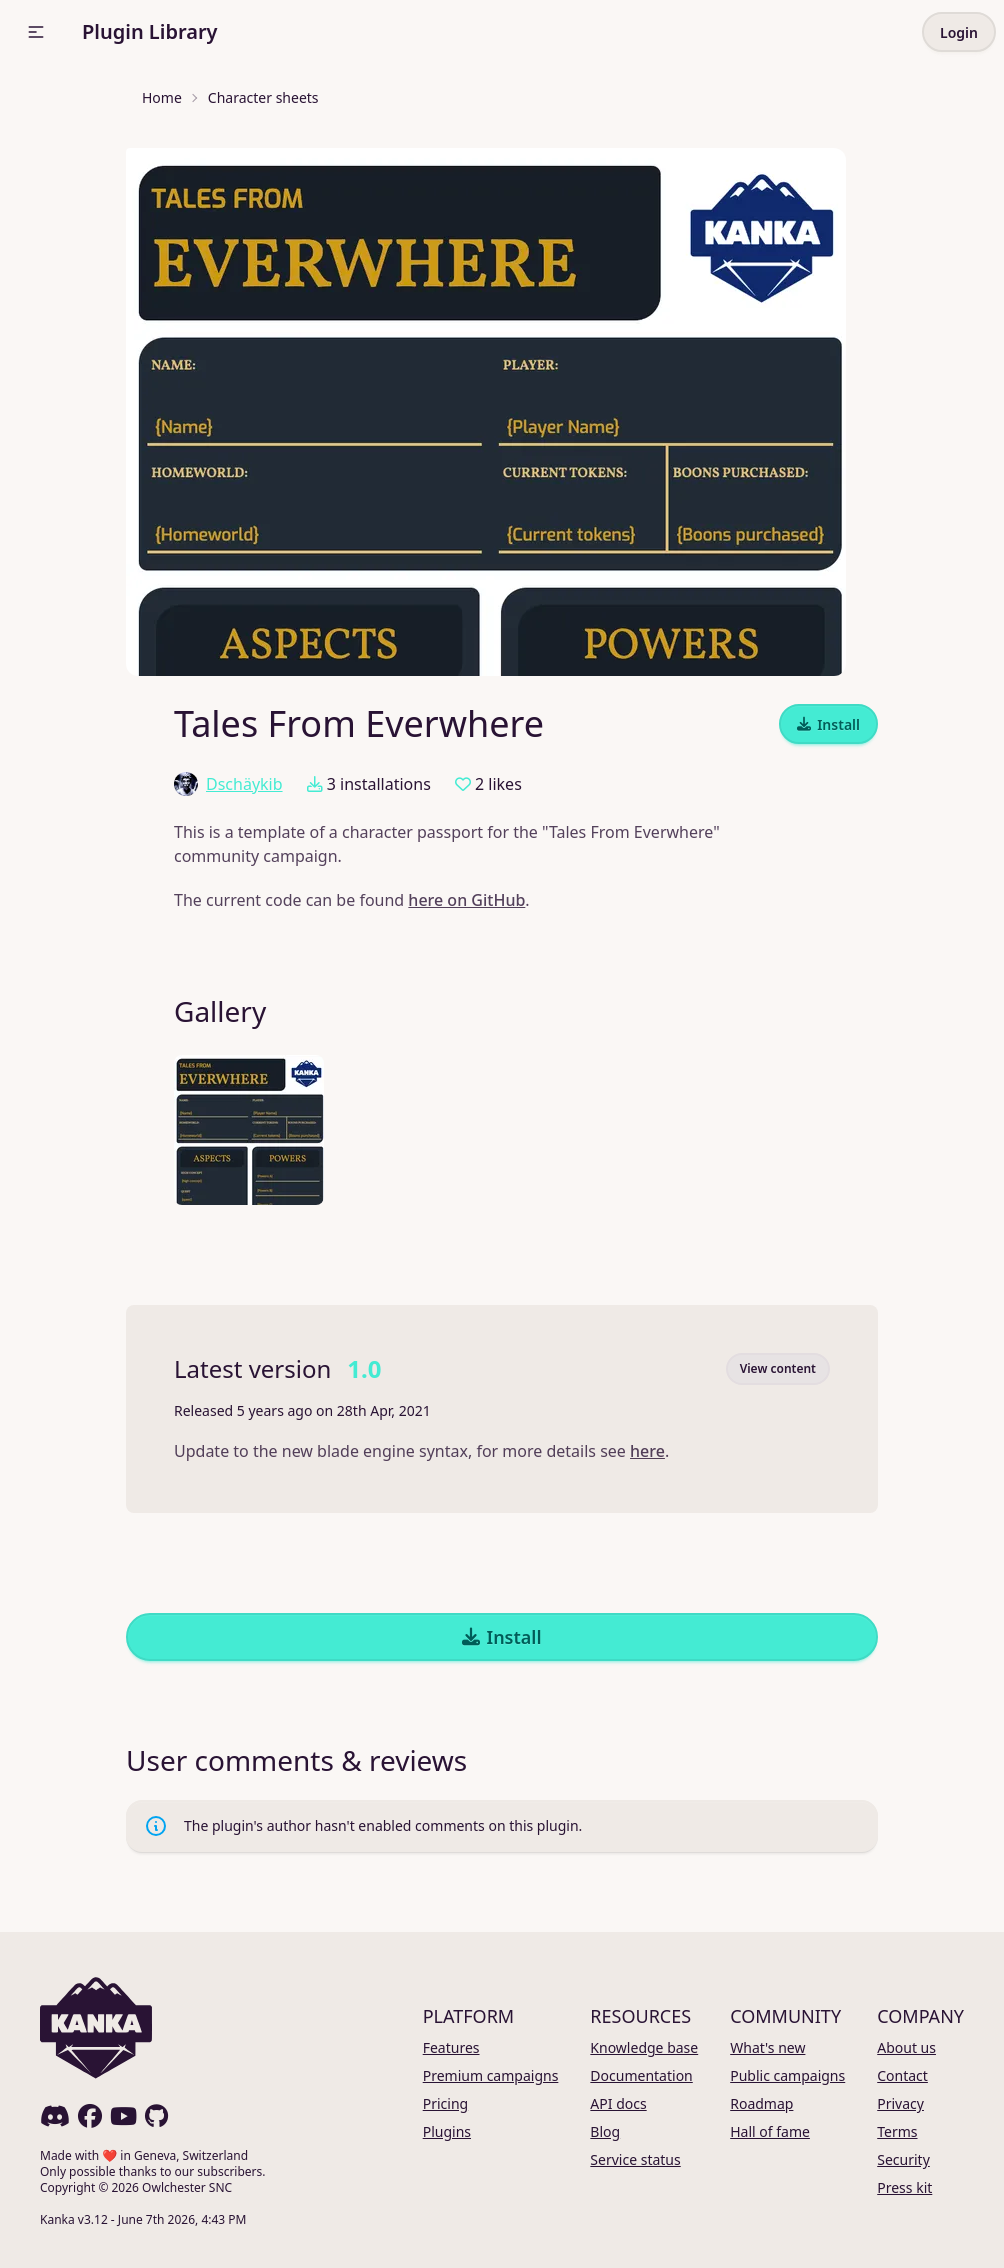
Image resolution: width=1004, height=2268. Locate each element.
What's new (767, 2047)
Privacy (900, 2103)
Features (451, 2047)
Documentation (641, 2075)
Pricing (445, 2103)
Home (162, 97)
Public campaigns (787, 2075)
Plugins (447, 2131)
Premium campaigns (491, 2075)
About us (906, 2047)
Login (959, 32)
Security (903, 2159)
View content (778, 1368)
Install (828, 724)
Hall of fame (770, 2131)
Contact (902, 2075)
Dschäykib (228, 784)
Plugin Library (150, 31)
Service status (635, 2159)
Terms (897, 2131)
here (647, 1451)
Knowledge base (644, 2047)
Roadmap (761, 2103)
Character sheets (263, 97)
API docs (618, 2103)
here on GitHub (466, 900)
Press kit (904, 2187)
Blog (605, 2131)
